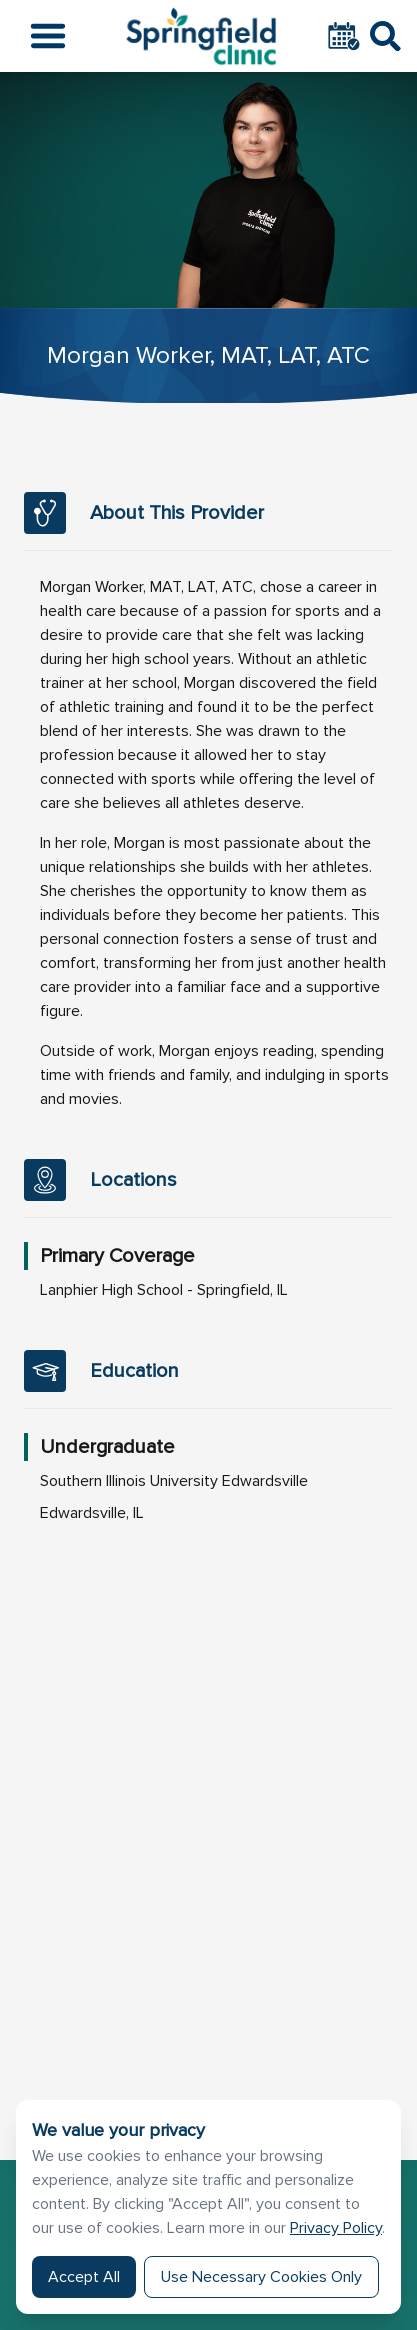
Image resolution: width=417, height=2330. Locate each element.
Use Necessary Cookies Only (261, 2277)
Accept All (84, 2277)
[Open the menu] (48, 36)
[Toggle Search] (385, 36)
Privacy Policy (336, 2228)
